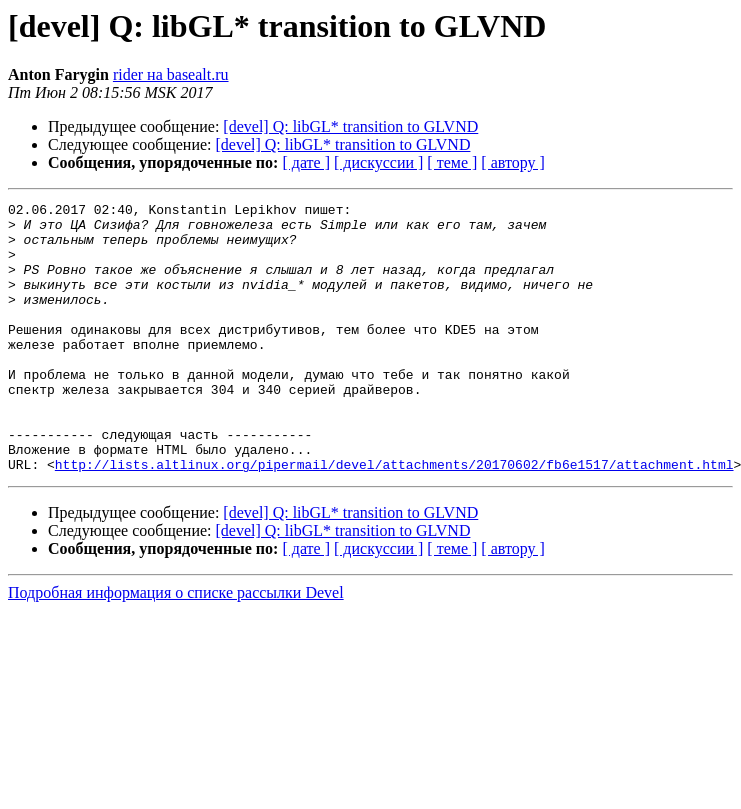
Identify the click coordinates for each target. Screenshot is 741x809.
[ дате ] (306, 162)
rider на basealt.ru (171, 74)
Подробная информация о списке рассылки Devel (176, 646)
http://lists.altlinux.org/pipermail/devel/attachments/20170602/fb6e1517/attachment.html (394, 518)
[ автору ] (512, 162)
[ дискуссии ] (378, 162)
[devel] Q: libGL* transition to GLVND (350, 126)
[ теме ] (452, 162)
